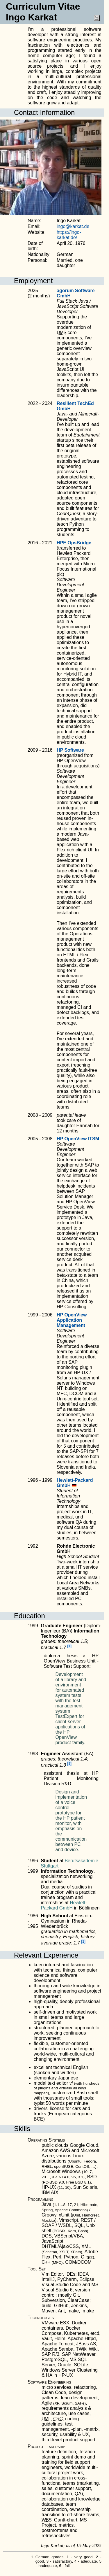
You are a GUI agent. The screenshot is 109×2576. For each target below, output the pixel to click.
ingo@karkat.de (73, 226)
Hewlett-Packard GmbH (64, 1905)
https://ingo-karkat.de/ (69, 235)
